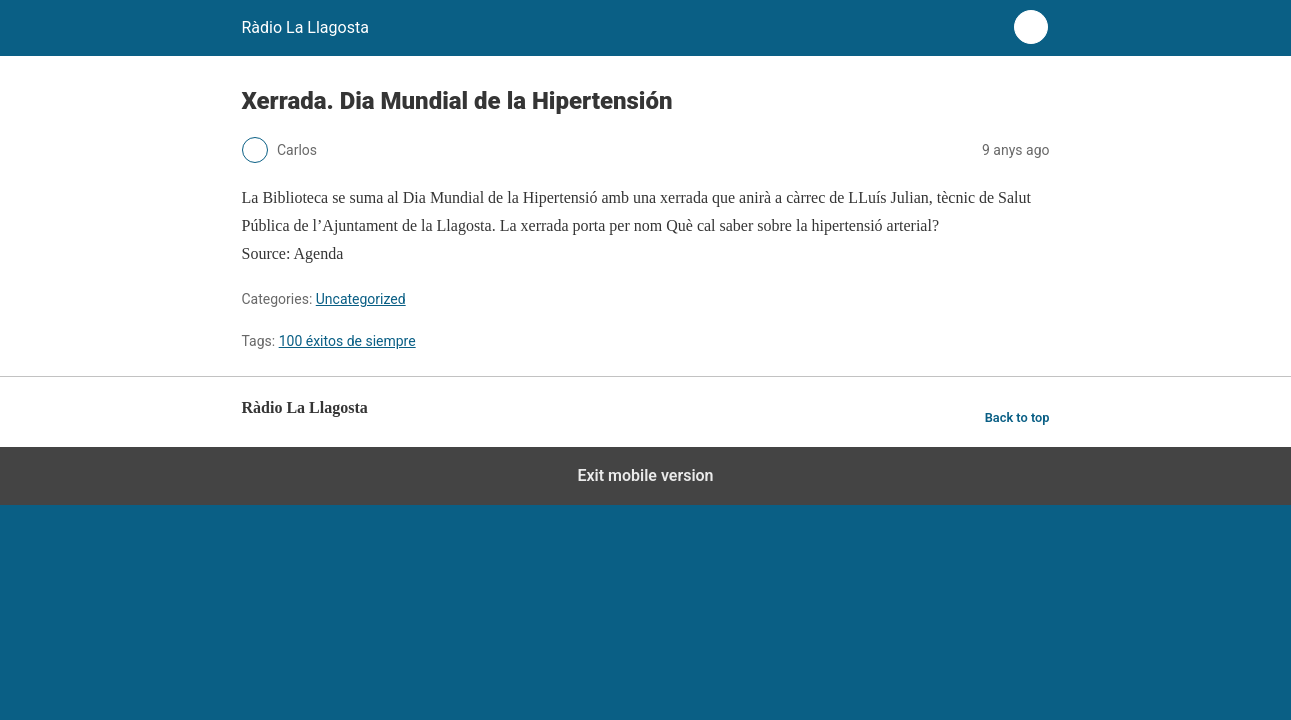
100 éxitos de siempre (347, 341)
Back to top (1017, 417)
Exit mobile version (645, 475)
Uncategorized (361, 299)
